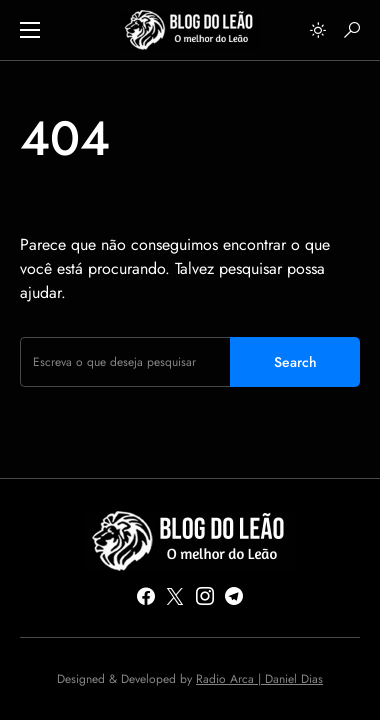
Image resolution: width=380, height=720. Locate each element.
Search (295, 362)
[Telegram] (234, 596)
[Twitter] (175, 596)
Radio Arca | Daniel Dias (259, 679)
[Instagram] (205, 596)
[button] (30, 30)
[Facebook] (146, 596)
